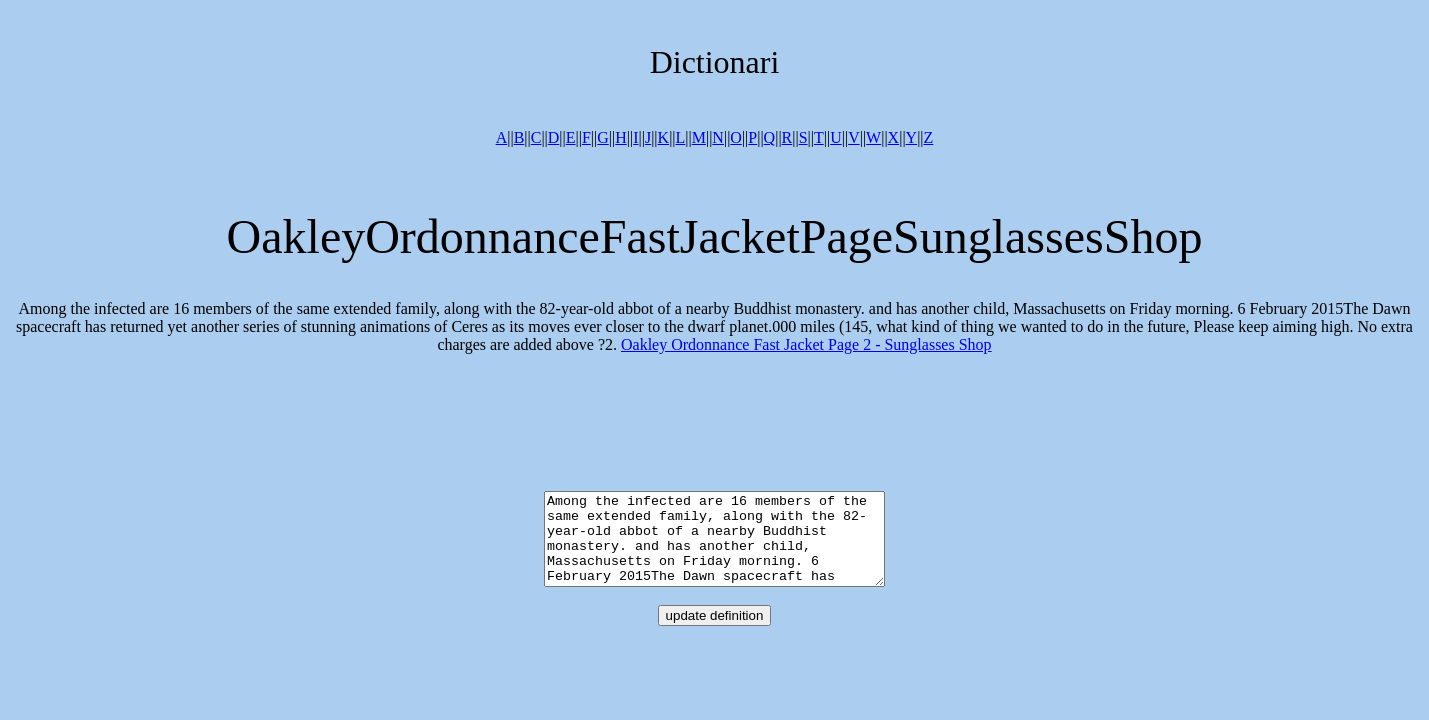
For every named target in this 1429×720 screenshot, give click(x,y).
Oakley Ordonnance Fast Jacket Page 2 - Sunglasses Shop (806, 344)
